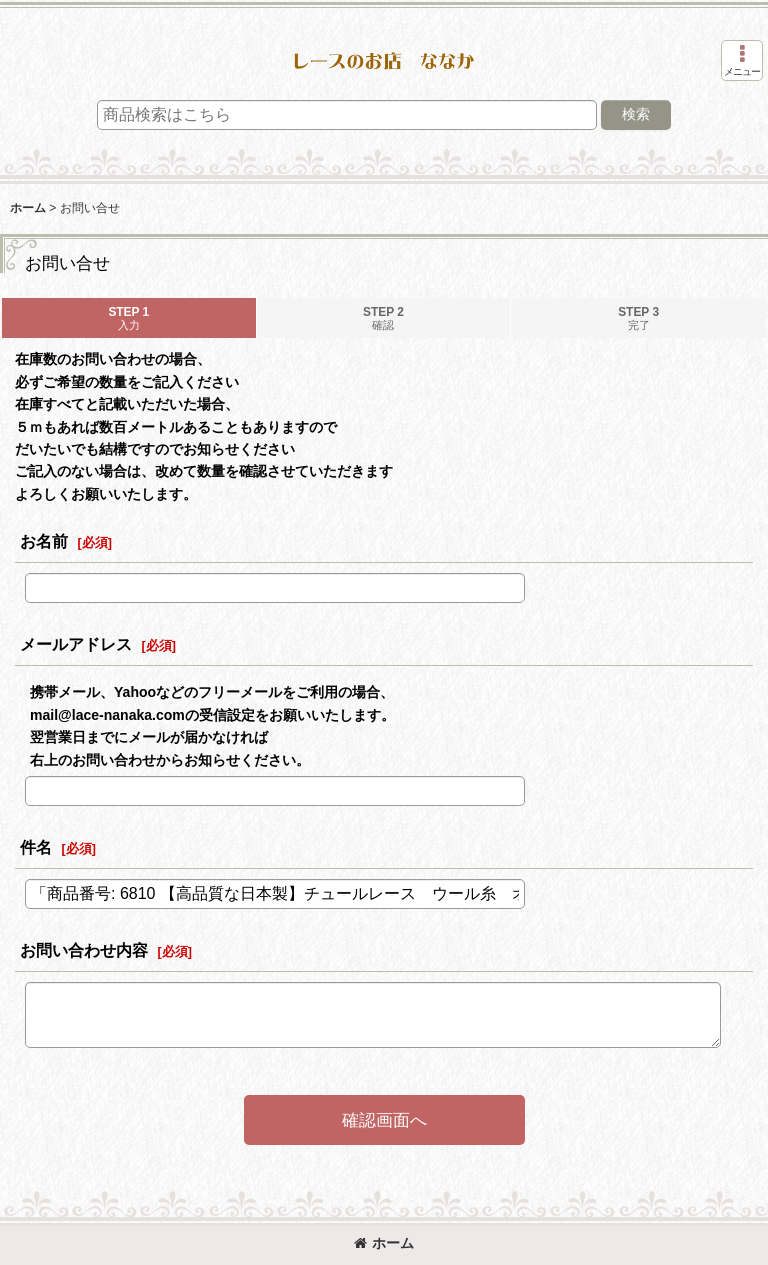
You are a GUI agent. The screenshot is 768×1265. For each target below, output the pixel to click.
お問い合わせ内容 (84, 950)
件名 (36, 847)
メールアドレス (76, 644)
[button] (742, 60)
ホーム (384, 1243)
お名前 (44, 541)
